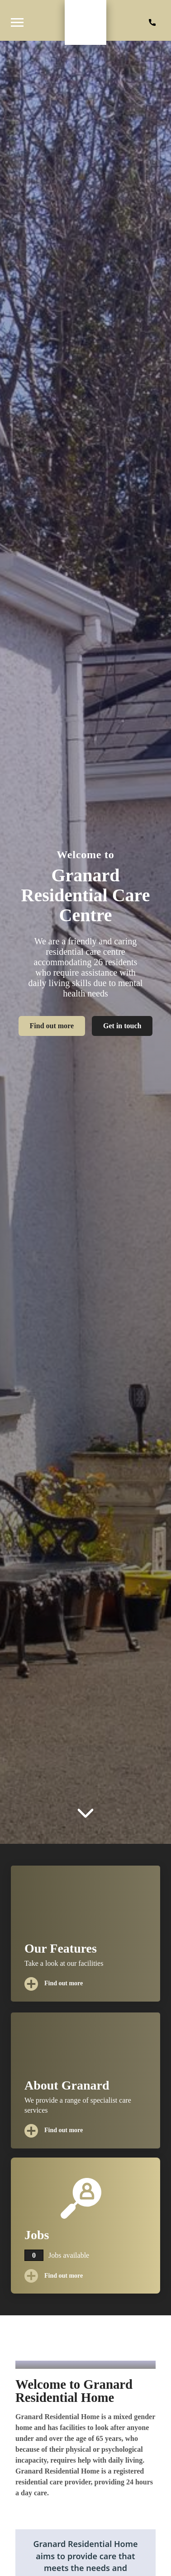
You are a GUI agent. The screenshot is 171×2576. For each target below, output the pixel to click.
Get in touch (122, 1026)
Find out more (52, 1026)
